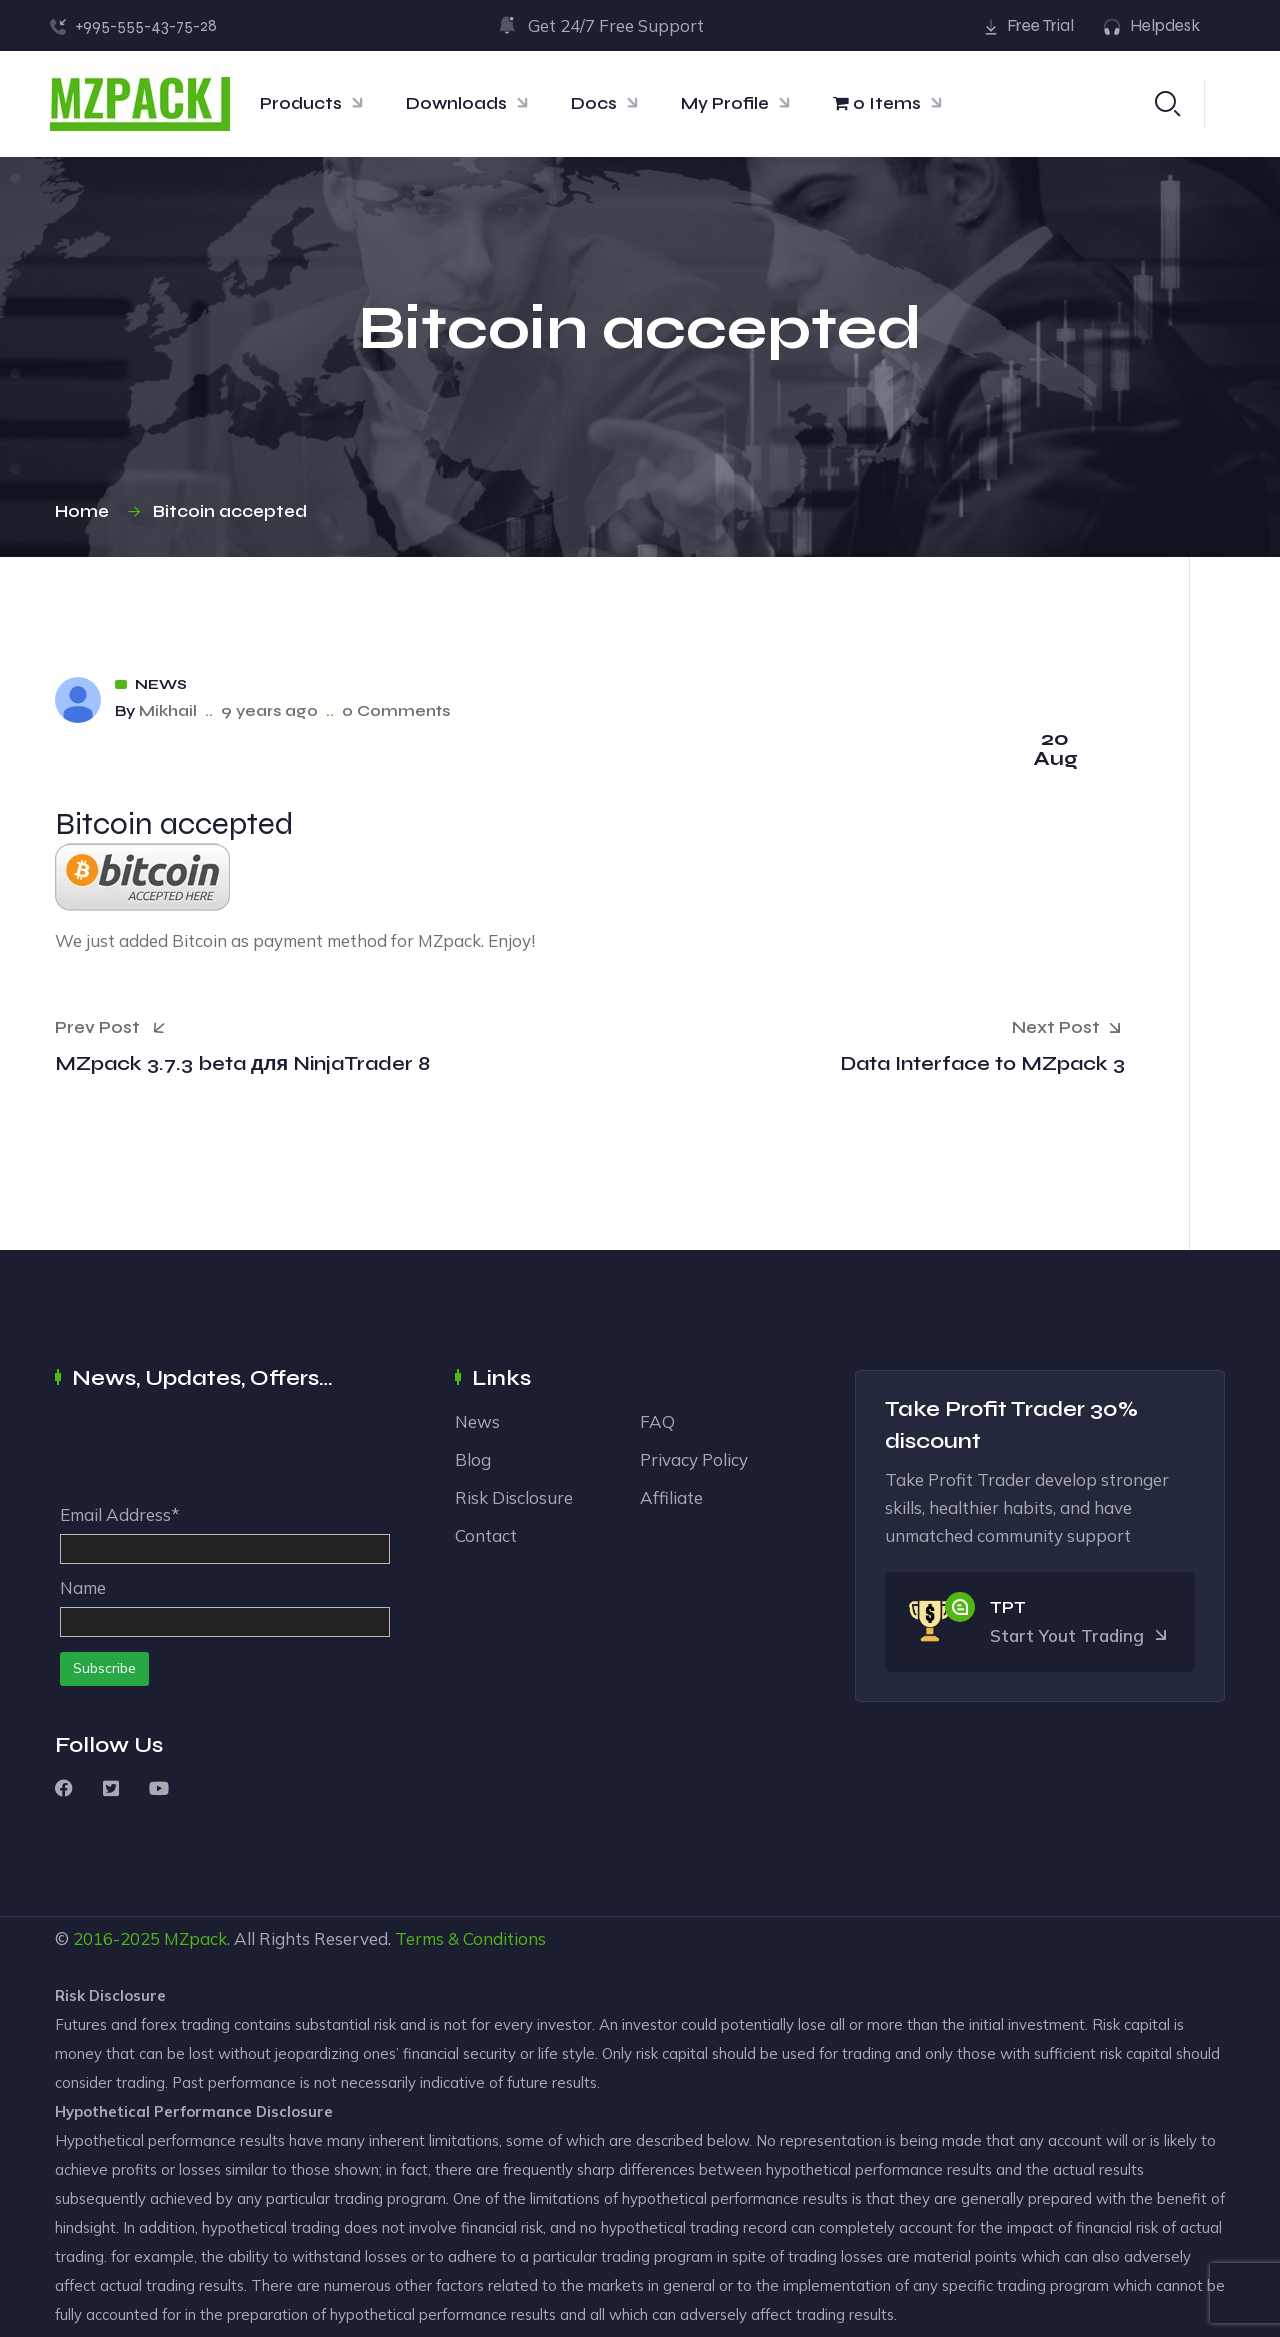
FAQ (657, 1421)
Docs (594, 103)
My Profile (725, 103)
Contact (486, 1535)
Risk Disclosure (514, 1497)
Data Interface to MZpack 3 (982, 1063)
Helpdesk (1165, 25)
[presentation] (212, 1452)
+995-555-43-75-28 (146, 25)
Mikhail (168, 710)
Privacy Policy (694, 1459)
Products (301, 103)
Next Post (1068, 1029)
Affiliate (671, 1497)
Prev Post (110, 1027)
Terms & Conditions (470, 1938)
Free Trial (1040, 25)
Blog (473, 1459)
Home (86, 511)
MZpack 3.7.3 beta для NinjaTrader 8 (242, 1063)
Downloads (456, 103)
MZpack (195, 1938)
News (161, 684)
